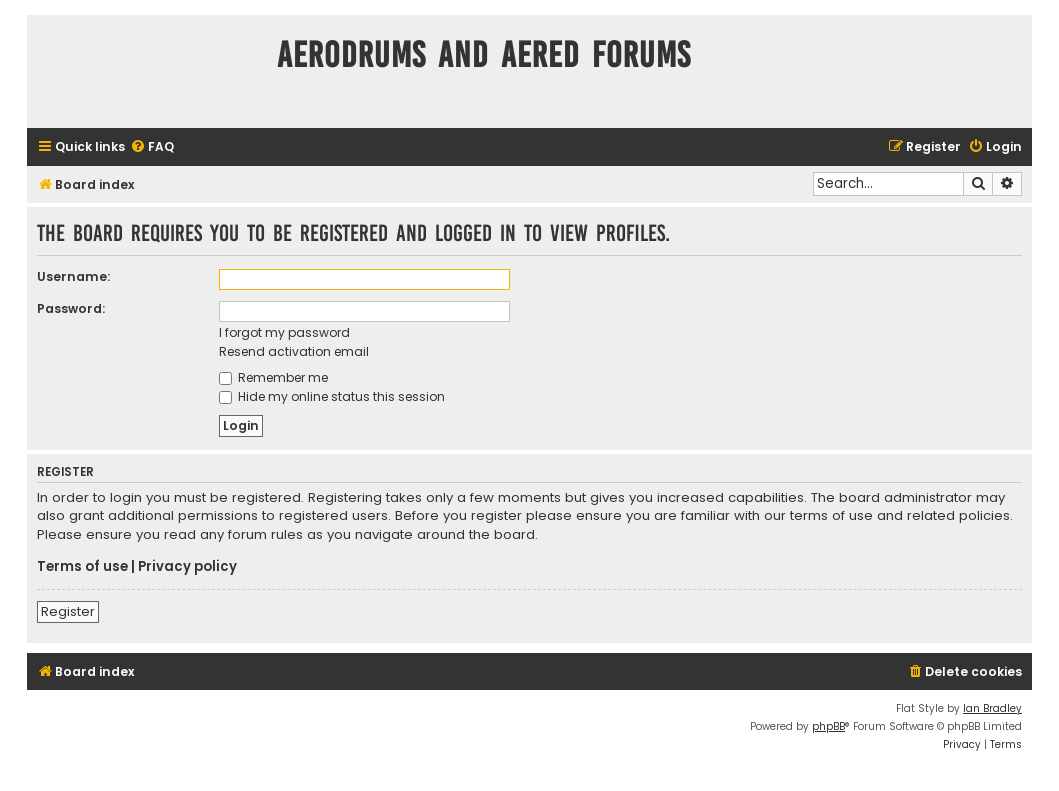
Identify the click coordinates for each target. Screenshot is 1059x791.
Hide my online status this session (332, 396)
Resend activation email (294, 351)
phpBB (828, 726)
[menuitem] (152, 147)
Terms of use (82, 567)
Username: (73, 276)
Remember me (273, 377)
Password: (71, 308)
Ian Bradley (992, 708)
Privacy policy (187, 567)
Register (68, 611)
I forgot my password (284, 332)
